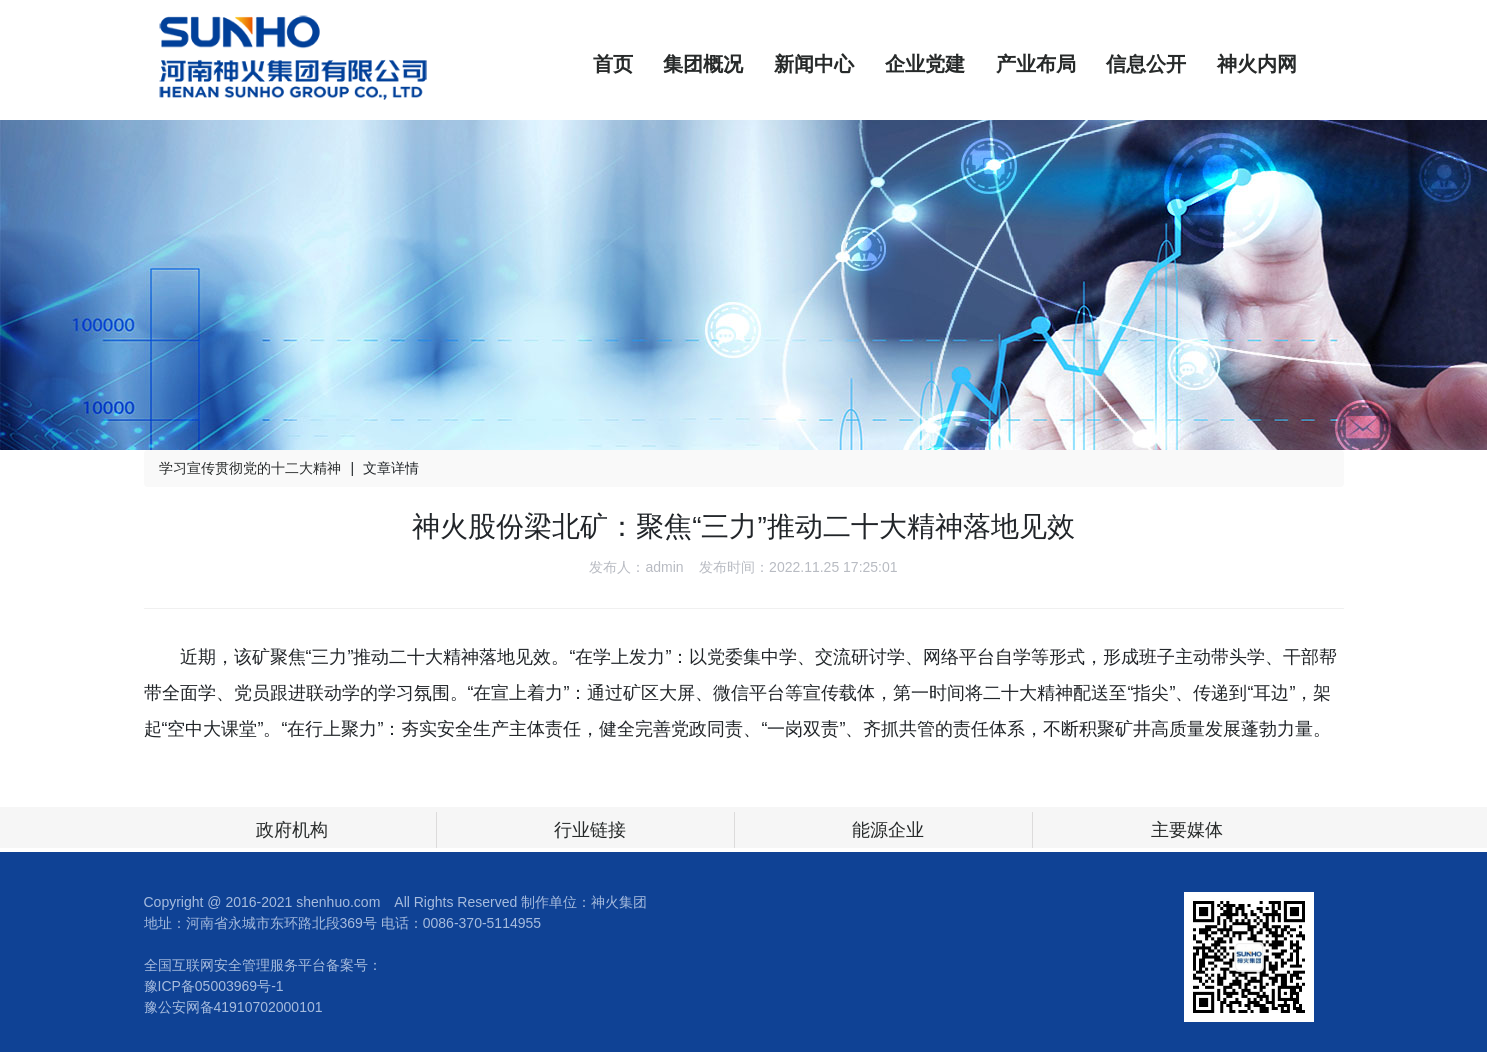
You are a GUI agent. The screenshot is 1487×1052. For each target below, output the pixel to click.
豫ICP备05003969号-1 (214, 986)
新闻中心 (814, 64)
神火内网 (1257, 64)
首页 (613, 64)
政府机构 (292, 830)
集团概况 (703, 64)
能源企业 (888, 830)
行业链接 (590, 830)
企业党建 (925, 64)
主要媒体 (1187, 830)
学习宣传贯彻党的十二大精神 (250, 468)
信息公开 (1146, 64)
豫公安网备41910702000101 (233, 1007)
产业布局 (1036, 64)
